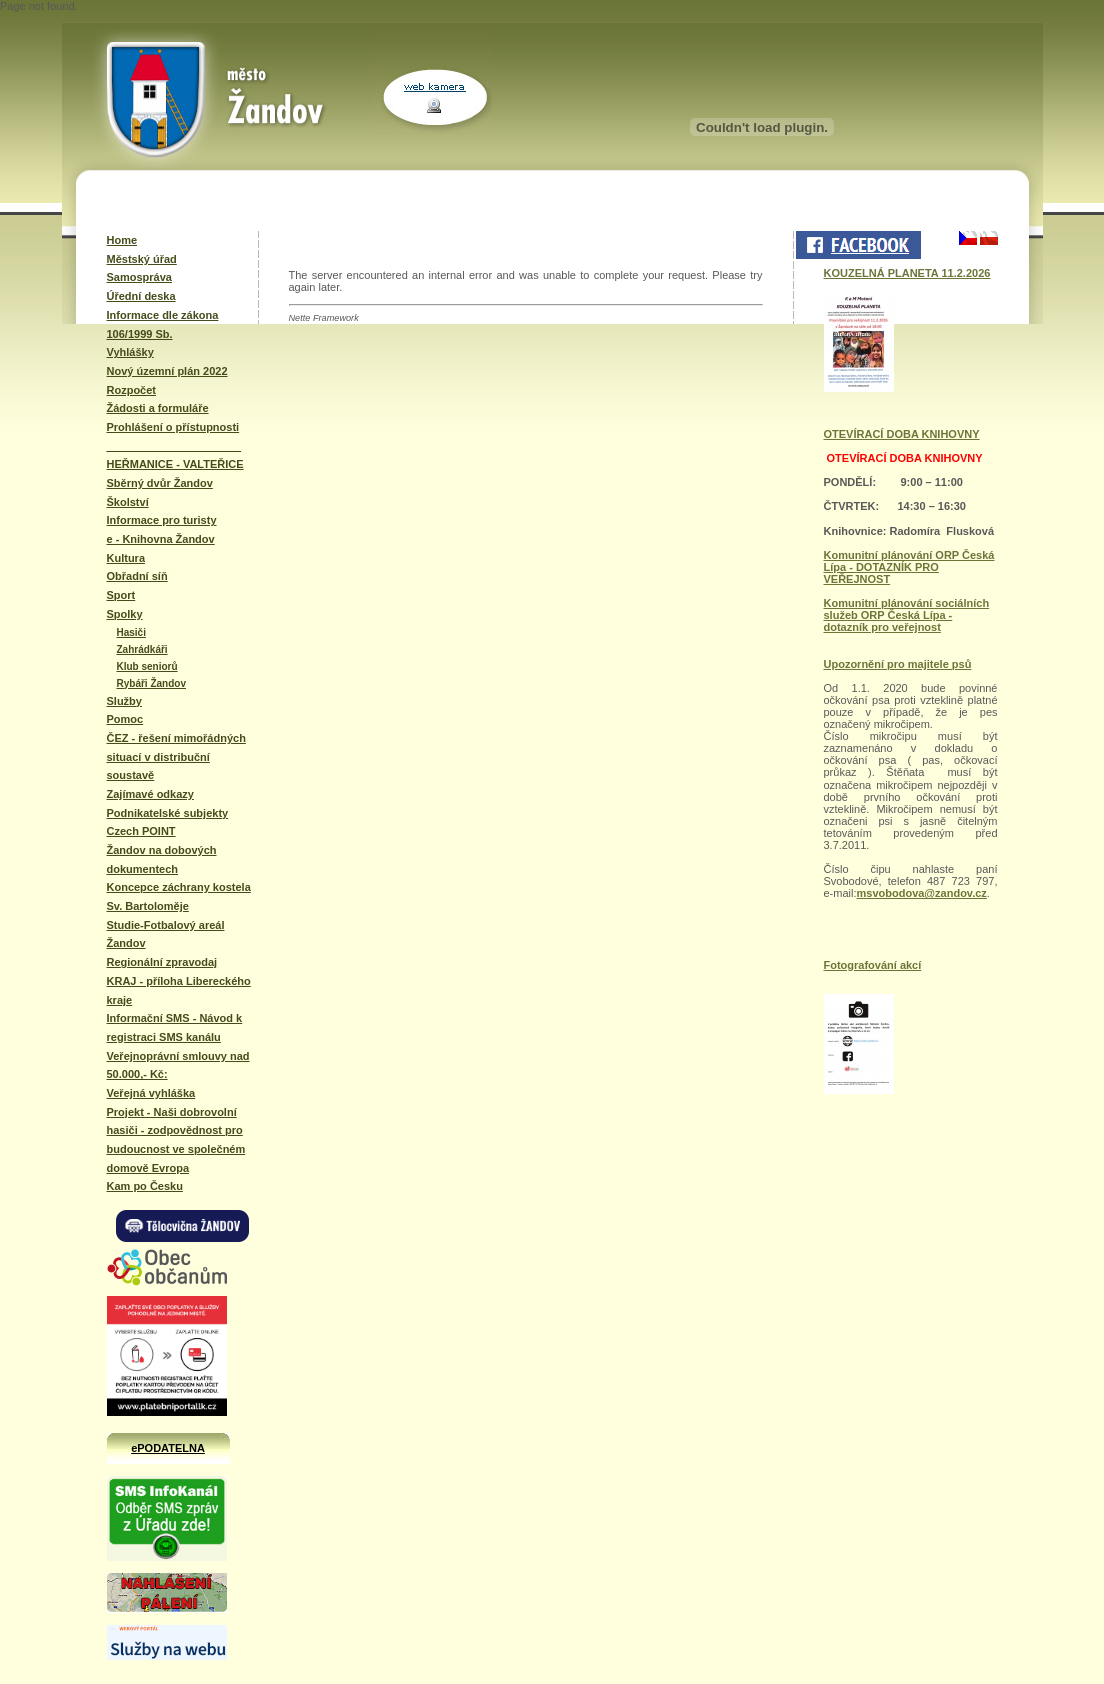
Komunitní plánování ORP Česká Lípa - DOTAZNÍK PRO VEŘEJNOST (909, 567)
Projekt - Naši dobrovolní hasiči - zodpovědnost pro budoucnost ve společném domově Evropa (176, 1140)
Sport (121, 595)
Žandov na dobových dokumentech (162, 859)
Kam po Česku (145, 1186)
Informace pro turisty (162, 520)
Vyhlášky (130, 352)
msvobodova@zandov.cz (922, 893)
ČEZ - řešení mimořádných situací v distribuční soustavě (176, 756)
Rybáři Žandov (151, 683)
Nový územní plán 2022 (167, 371)
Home (122, 240)
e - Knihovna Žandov (161, 539)
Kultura (126, 558)
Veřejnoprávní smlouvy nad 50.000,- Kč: (178, 1065)
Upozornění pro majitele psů (898, 664)
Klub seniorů (147, 666)
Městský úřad (142, 259)
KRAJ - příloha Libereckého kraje (179, 990)
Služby (124, 701)
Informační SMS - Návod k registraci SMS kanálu (175, 1027)
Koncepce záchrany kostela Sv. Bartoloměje (179, 896)
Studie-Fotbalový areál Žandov (166, 934)
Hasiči (131, 632)
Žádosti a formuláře (158, 408)
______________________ (174, 446)
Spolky (125, 614)
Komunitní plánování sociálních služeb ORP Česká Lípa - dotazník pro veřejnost (907, 615)
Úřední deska (141, 296)
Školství (128, 502)
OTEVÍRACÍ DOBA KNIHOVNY (902, 434)
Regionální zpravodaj (162, 962)
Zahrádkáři (142, 649)
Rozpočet (132, 390)
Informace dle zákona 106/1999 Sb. (163, 324)
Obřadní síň (137, 576)
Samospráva (139, 277)
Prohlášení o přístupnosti (173, 427)
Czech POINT (141, 831)
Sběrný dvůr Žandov (160, 483)
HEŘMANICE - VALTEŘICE (175, 464)
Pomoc (125, 719)
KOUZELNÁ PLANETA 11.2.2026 (907, 273)
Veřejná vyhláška (151, 1093)
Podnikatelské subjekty (168, 813)
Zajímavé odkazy (150, 794)
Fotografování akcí (873, 965)
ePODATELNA (168, 1448)
